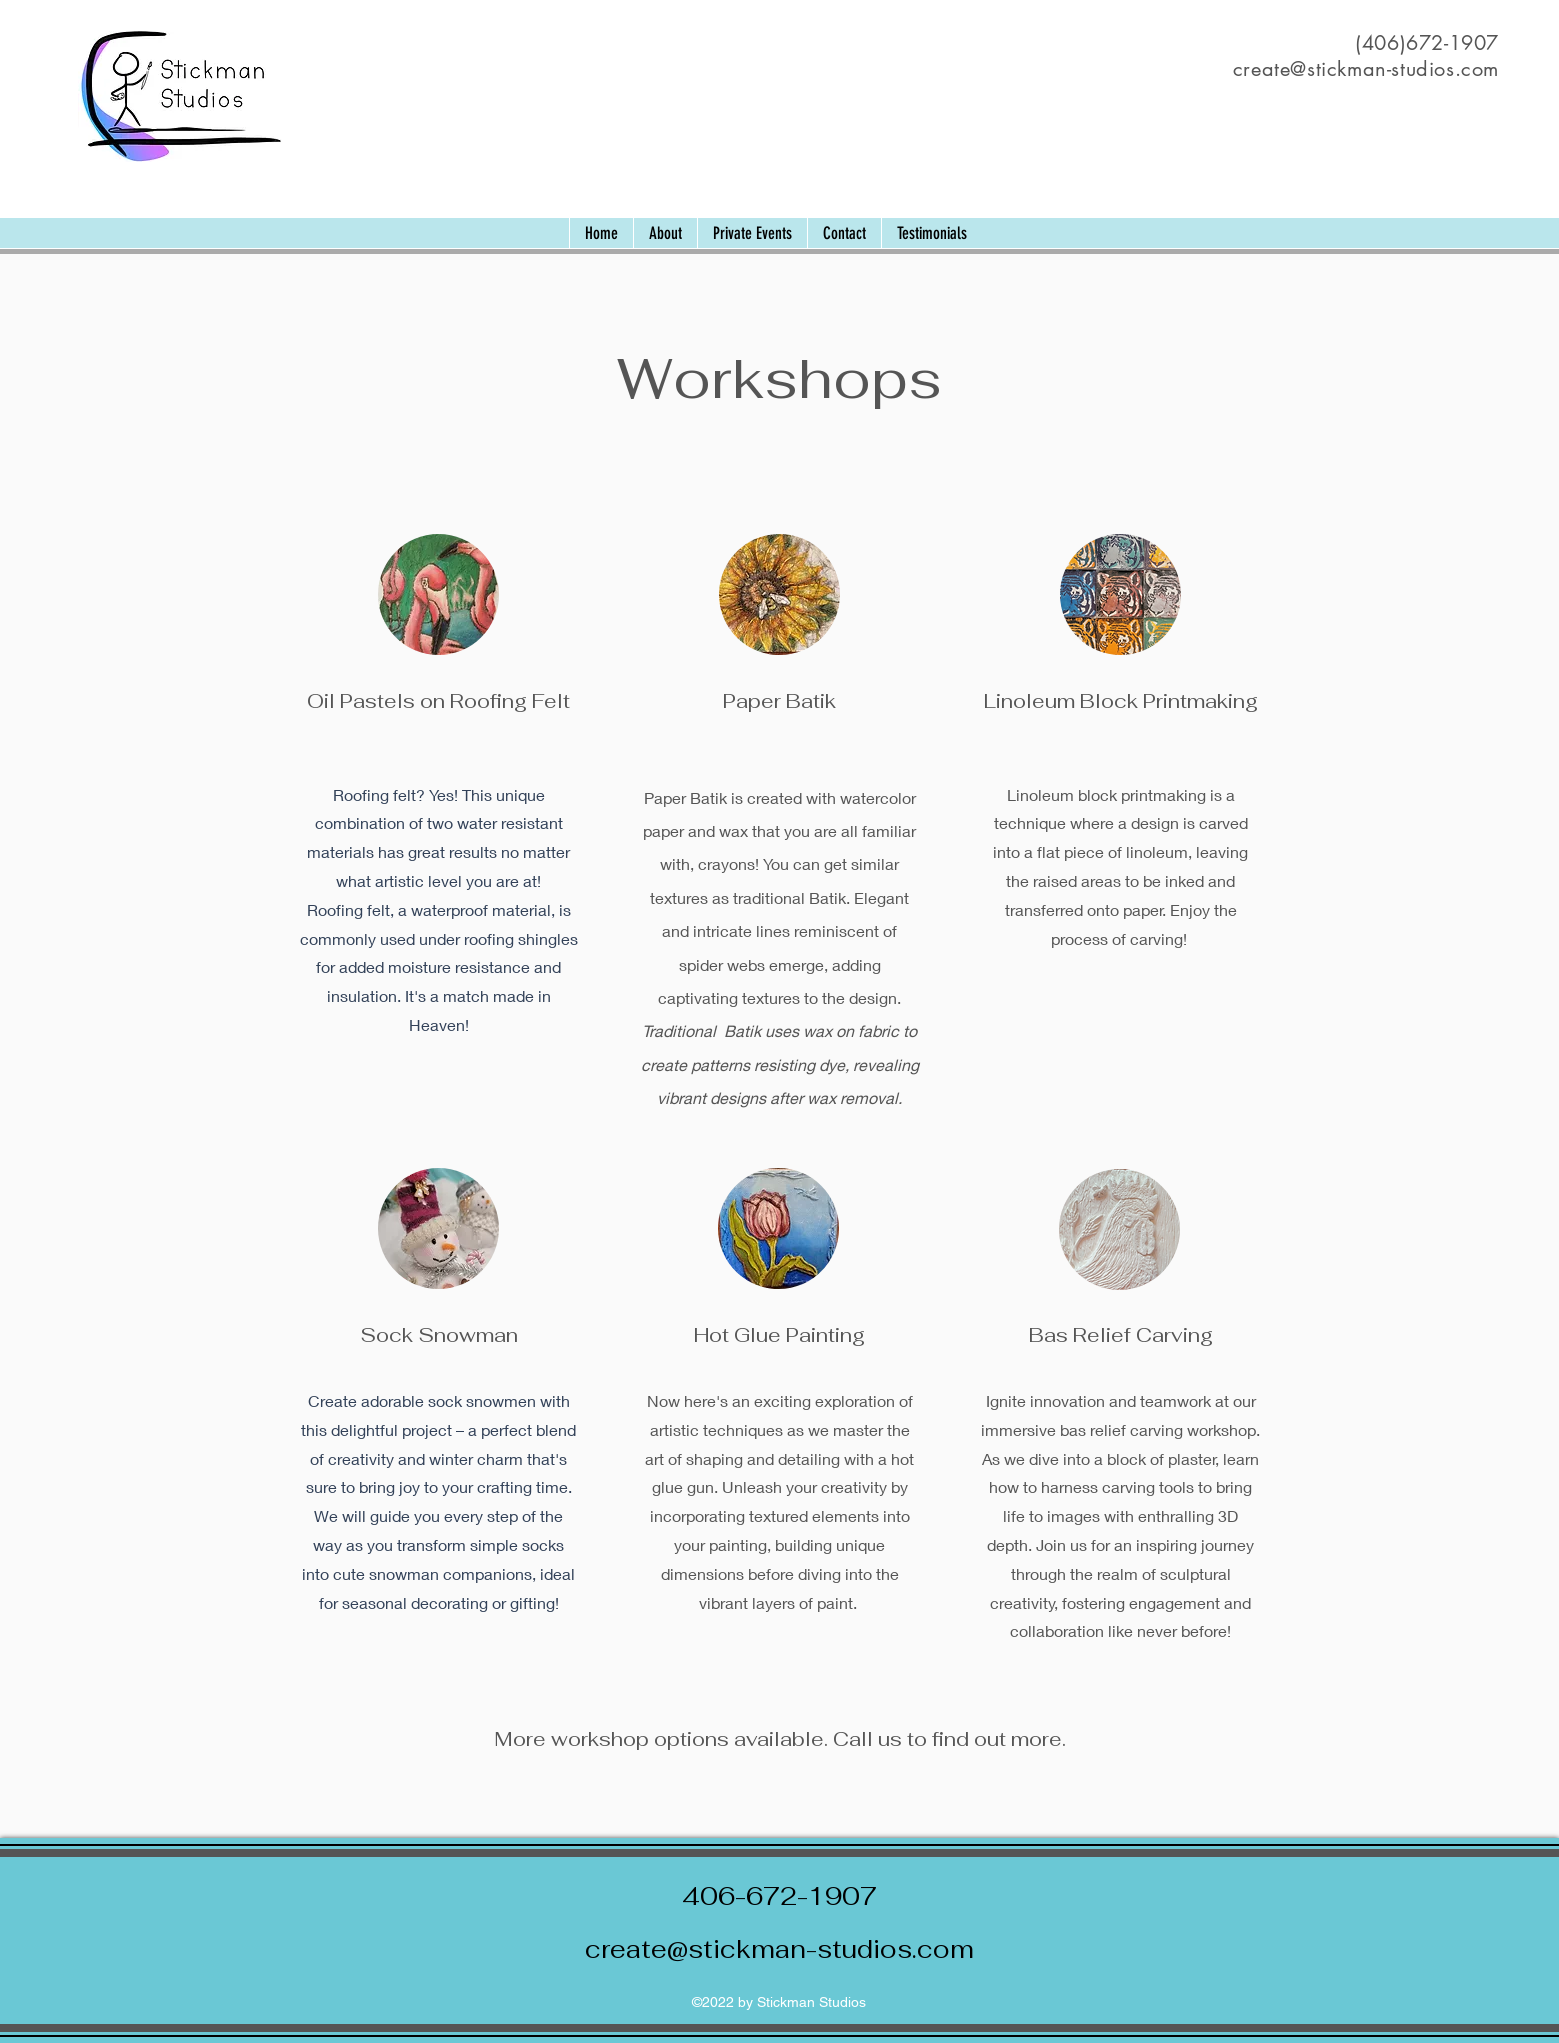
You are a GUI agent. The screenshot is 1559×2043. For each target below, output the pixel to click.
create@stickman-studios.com (779, 1949)
